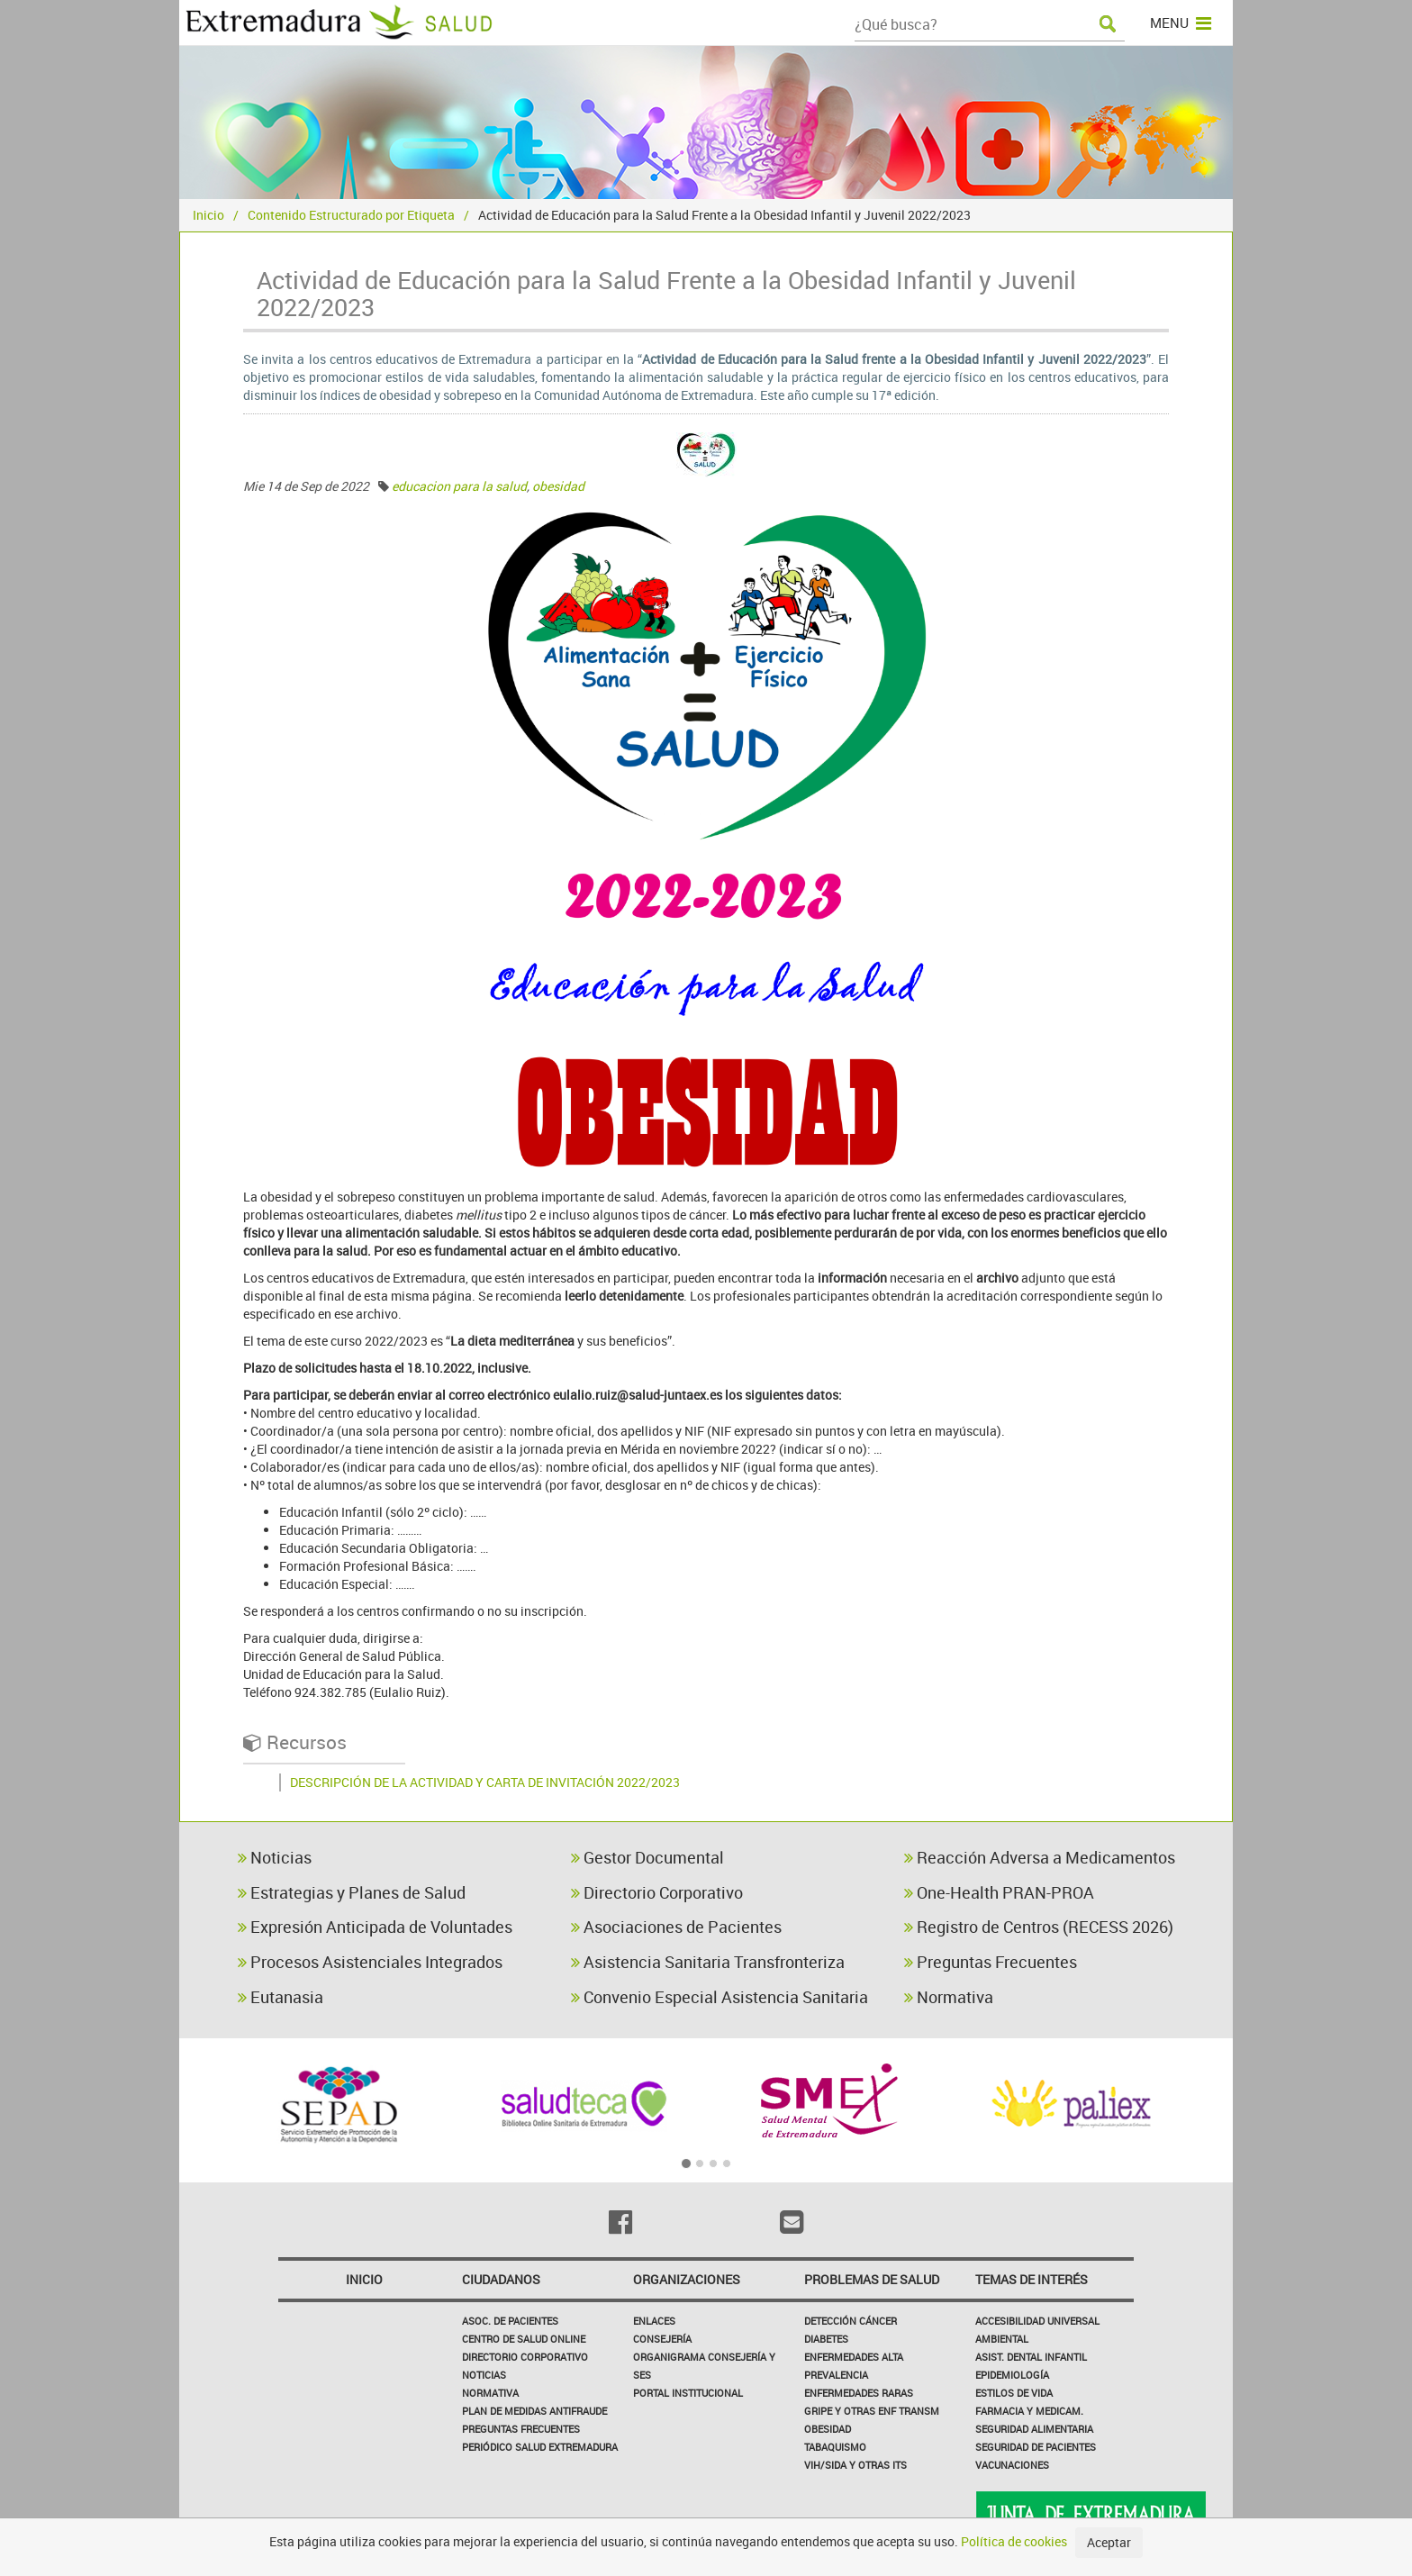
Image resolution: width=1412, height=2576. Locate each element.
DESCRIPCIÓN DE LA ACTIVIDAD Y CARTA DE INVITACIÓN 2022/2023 (485, 1782)
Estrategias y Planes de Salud (352, 1892)
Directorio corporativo (525, 2356)
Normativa (948, 1997)
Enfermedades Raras (858, 2392)
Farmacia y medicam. (1029, 2410)
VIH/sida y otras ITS (855, 2465)
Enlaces (654, 2320)
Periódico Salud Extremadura (540, 2447)
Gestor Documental (647, 1857)
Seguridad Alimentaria (1034, 2428)
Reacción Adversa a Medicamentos (1039, 1857)
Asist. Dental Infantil (1031, 2356)
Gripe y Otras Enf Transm (871, 2410)
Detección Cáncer (850, 2320)
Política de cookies (1014, 2541)
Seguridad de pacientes (1035, 2447)
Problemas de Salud (871, 2279)
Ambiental (1001, 2338)
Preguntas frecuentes (521, 2428)
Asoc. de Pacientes (510, 2320)
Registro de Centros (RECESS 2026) (1038, 1926)
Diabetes (826, 2338)
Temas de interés (1031, 2279)
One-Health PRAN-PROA (999, 1892)
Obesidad (827, 2428)
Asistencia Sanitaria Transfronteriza (708, 1962)
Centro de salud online (523, 2338)
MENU (1180, 23)
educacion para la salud (459, 485)
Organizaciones (686, 2279)
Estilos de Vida (1014, 2392)
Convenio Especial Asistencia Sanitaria (719, 1997)
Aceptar (1109, 2542)
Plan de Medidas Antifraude (534, 2410)
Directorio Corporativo (657, 1892)
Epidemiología (1012, 2374)
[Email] (791, 2222)
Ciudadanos (501, 2279)
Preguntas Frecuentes (990, 1962)
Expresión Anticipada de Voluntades (375, 1926)
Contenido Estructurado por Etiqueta (351, 214)
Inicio (208, 214)
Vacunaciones (1012, 2465)
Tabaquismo (835, 2447)
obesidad (558, 485)
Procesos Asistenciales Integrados (370, 1962)
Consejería (662, 2338)
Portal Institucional (688, 2392)
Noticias (275, 1857)
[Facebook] (620, 2222)
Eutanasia (280, 1997)
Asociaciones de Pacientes (676, 1926)
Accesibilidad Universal (1037, 2320)
